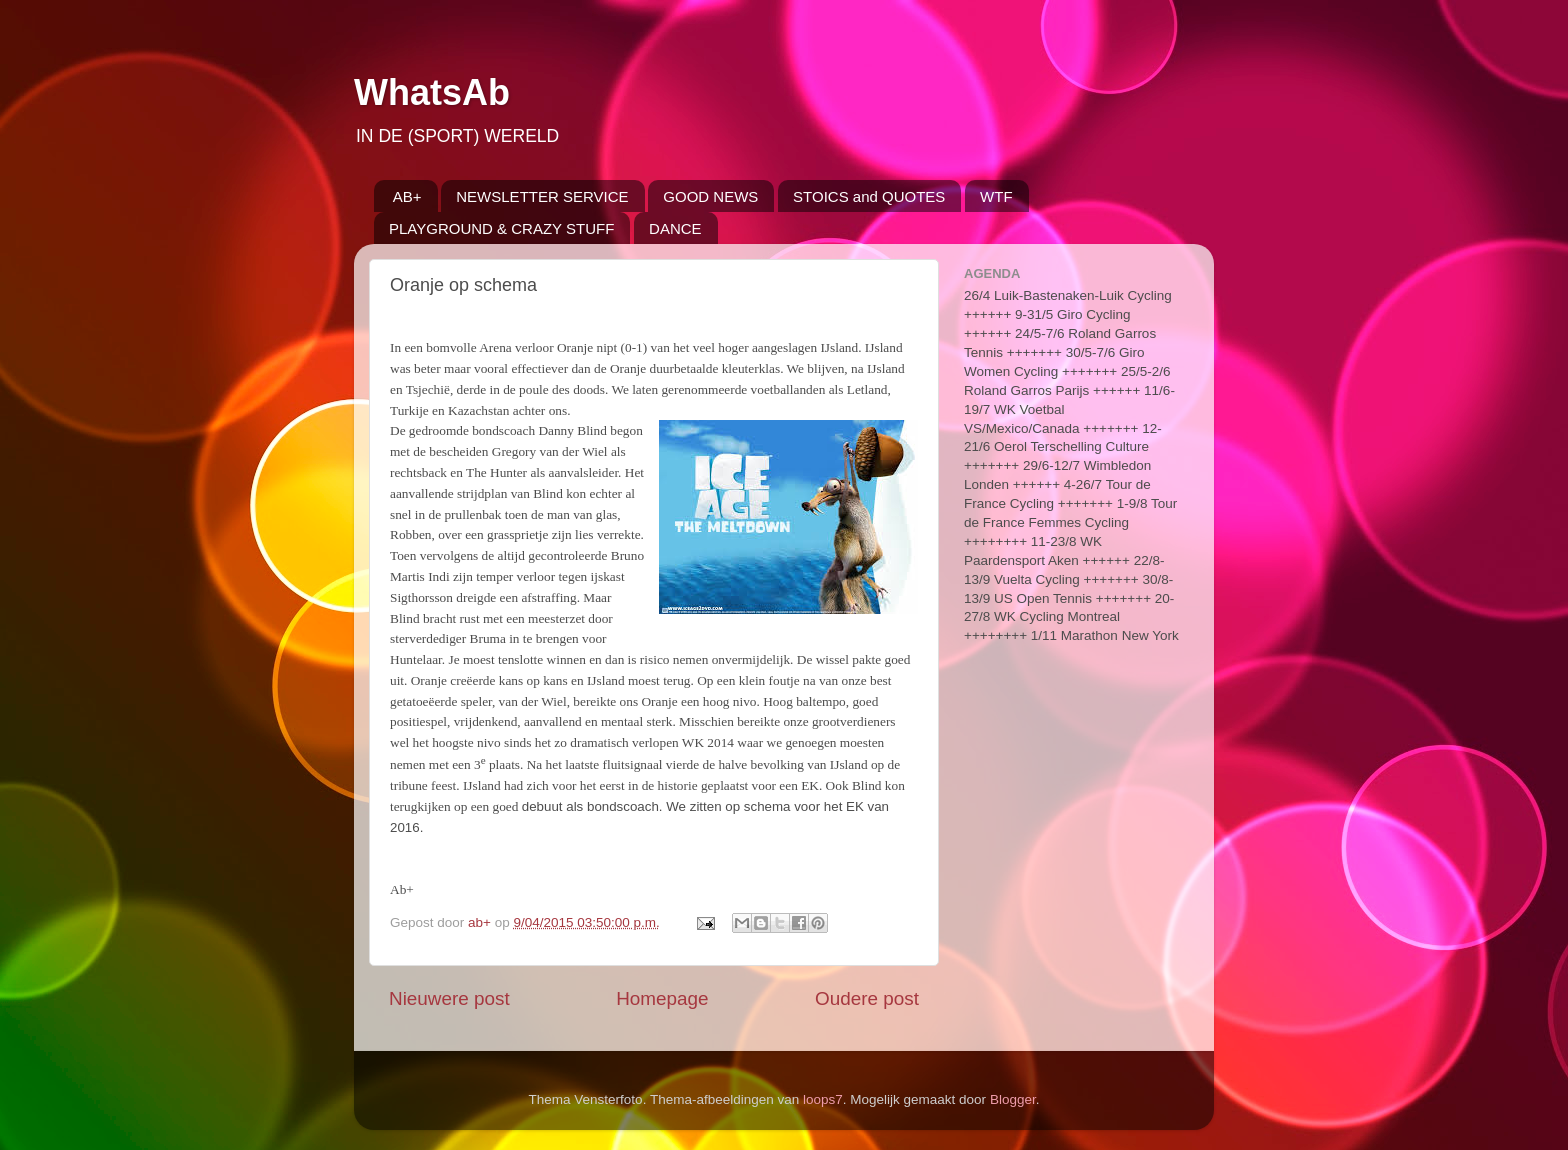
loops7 (823, 1099)
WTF (996, 196)
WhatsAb (432, 92)
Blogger (1013, 1099)
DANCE (675, 228)
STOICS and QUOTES (869, 196)
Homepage (662, 998)
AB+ (407, 196)
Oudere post (867, 998)
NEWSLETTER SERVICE (542, 196)
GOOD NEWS (710, 196)
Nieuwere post (449, 998)
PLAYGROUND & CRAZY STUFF (501, 228)
